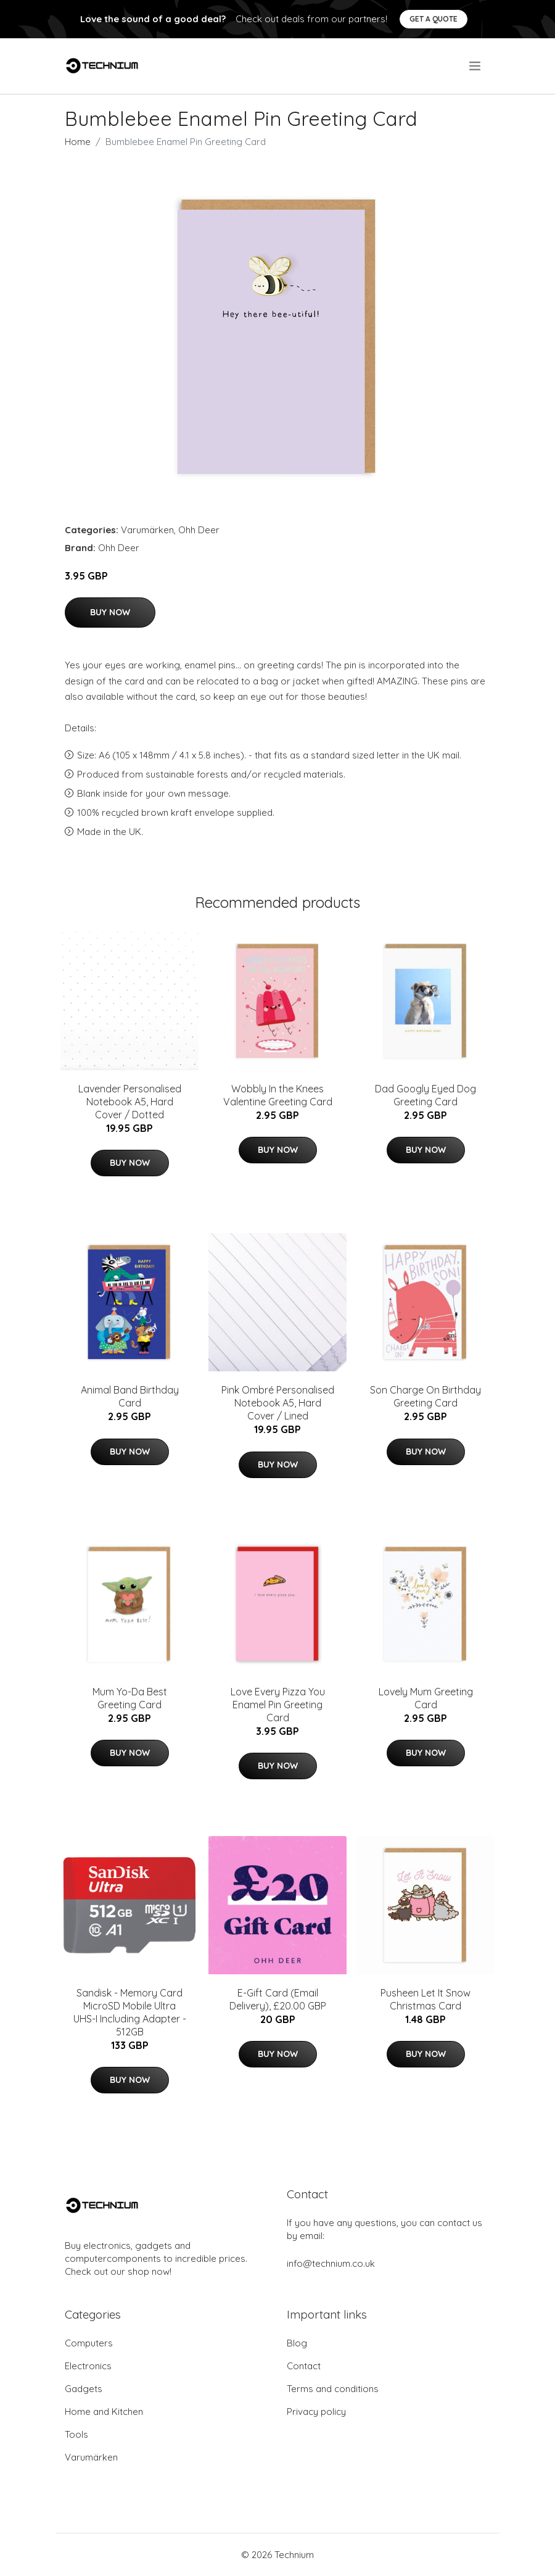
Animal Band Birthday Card (130, 1396)
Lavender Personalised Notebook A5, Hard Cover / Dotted (129, 1101)
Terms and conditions (333, 2389)
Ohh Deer (199, 530)
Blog (297, 2343)
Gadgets (83, 2389)
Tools (76, 2434)
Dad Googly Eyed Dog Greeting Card (425, 1095)
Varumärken (147, 530)
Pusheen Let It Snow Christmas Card (425, 1999)
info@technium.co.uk (331, 2263)
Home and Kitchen (104, 2411)
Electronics (88, 2366)
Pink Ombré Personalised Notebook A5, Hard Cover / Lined (277, 1403)
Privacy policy (316, 2411)
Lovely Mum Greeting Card (426, 1698)
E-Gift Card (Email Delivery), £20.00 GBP (277, 1999)
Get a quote (433, 18)
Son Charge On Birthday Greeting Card (425, 1396)
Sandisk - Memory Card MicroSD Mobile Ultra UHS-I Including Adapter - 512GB (129, 2012)
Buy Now (110, 612)
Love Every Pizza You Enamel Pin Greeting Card (278, 1704)
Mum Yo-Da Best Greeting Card (129, 1698)
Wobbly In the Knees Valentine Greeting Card (277, 1095)
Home (78, 141)
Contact (304, 2366)
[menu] (475, 66)
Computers (89, 2343)
